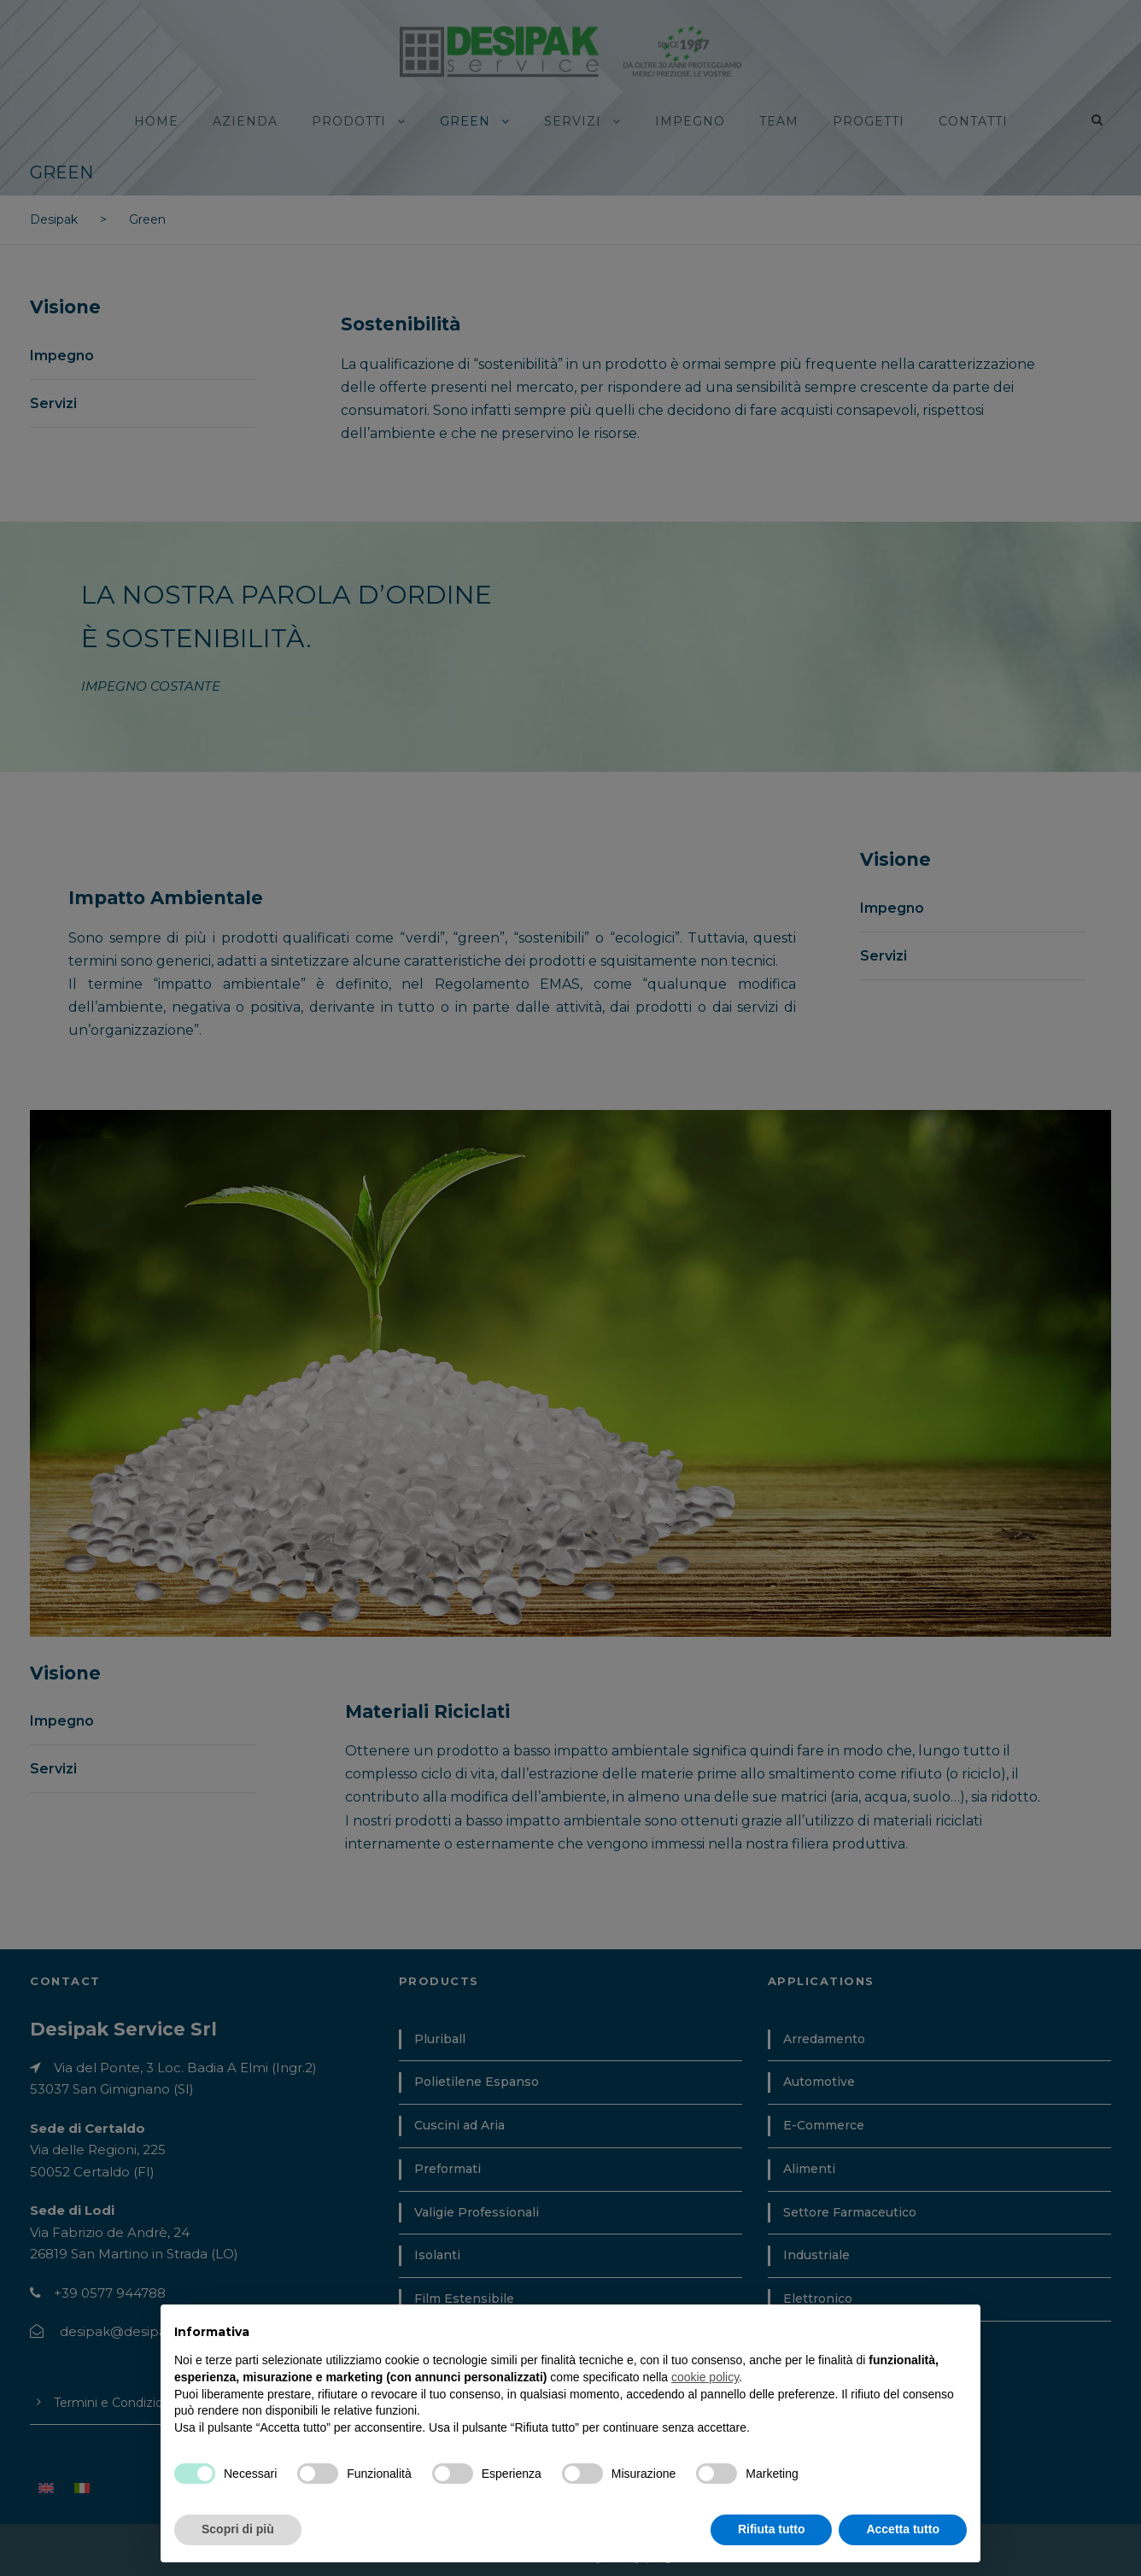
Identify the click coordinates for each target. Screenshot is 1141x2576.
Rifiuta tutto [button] (771, 2529)
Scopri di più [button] (238, 2529)
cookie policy (705, 2377)
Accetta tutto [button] (902, 2529)
